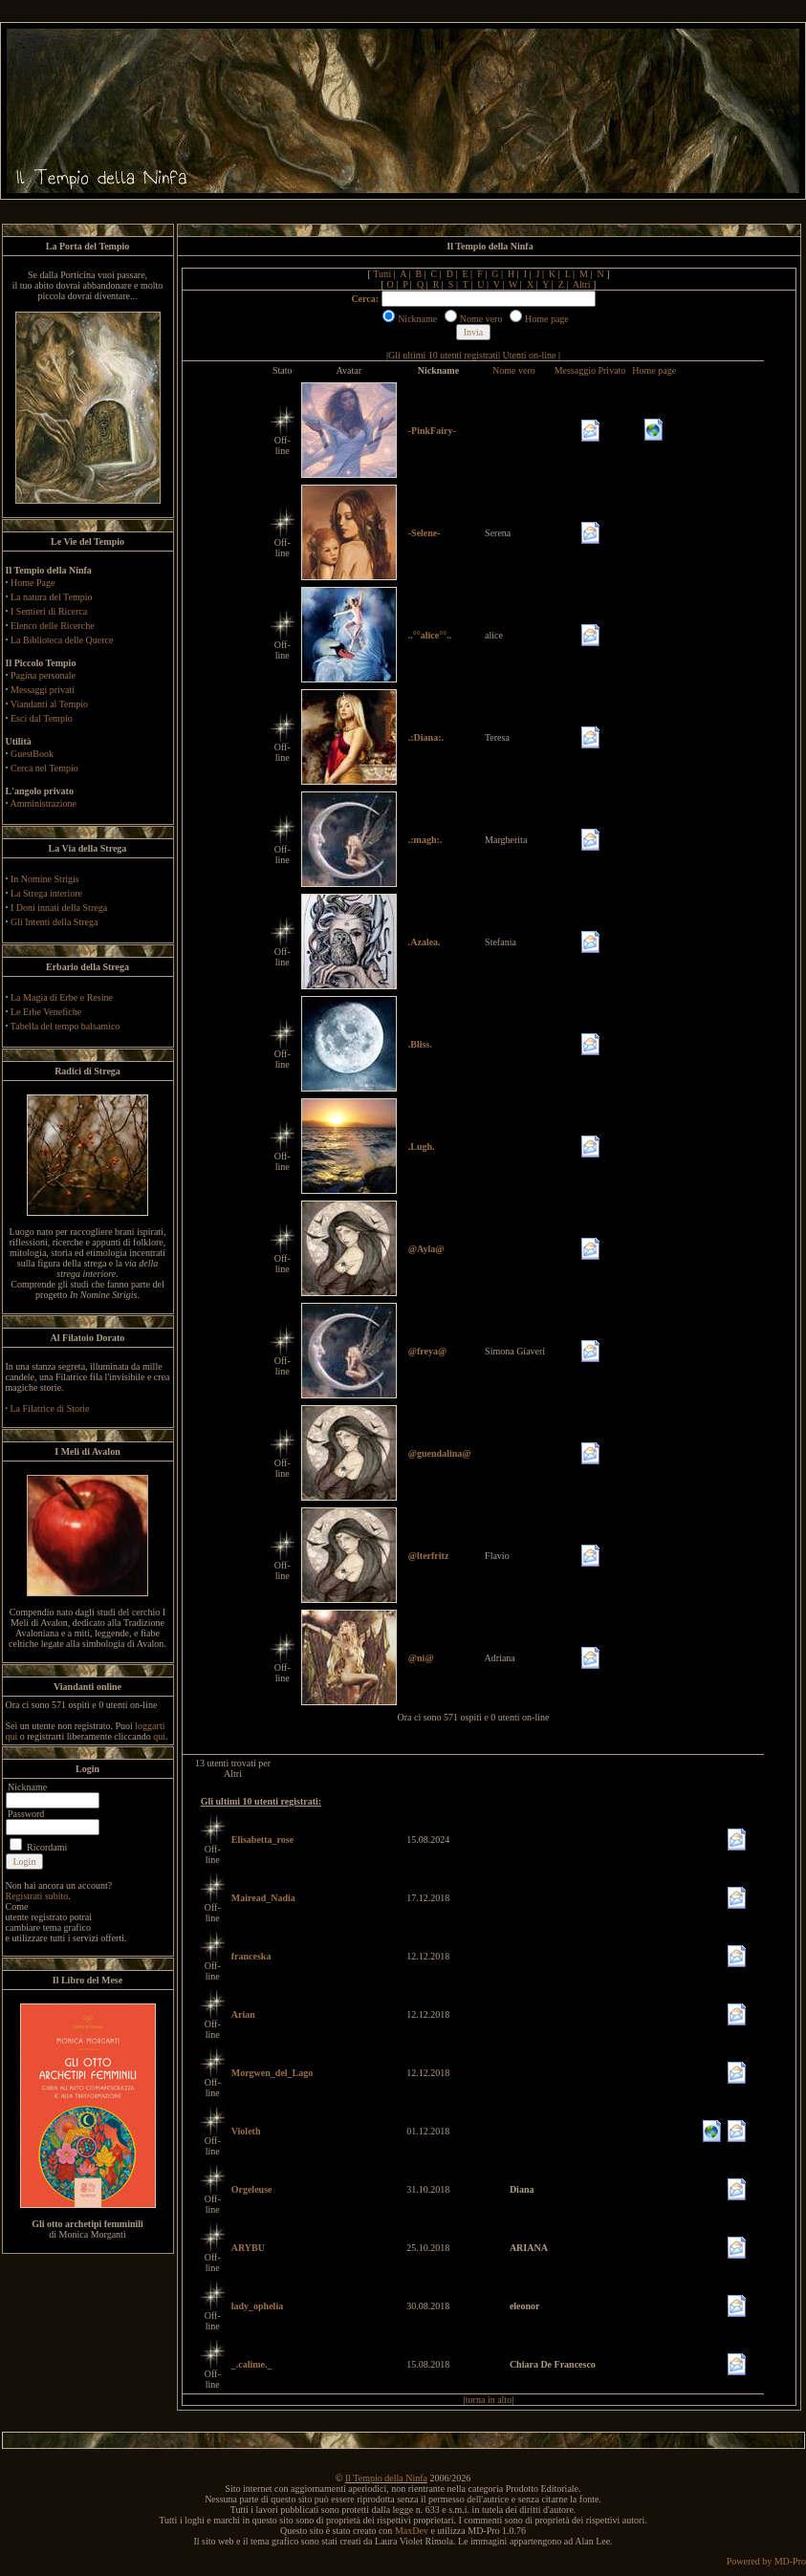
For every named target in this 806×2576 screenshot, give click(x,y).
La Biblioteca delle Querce (62, 640)
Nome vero (513, 370)
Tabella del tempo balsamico (65, 1026)
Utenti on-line (529, 355)
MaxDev (411, 2530)
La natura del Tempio (51, 597)
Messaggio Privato (590, 370)
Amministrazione (43, 803)
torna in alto (489, 2399)
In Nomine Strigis (45, 879)
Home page (654, 370)
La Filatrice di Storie (50, 1408)
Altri (582, 284)
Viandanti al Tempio (49, 704)
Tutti (382, 274)
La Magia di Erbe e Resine (62, 997)
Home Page (32, 582)
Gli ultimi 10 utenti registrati (443, 355)
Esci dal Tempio (42, 718)
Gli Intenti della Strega (54, 922)
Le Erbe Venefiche (46, 1012)
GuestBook (32, 753)
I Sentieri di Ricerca (49, 611)
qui (159, 1736)
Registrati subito (37, 1896)
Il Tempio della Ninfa (386, 2478)
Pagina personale (43, 675)
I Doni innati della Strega (59, 907)
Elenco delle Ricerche (53, 625)
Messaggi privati (43, 689)
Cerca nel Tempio (44, 768)
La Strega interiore (46, 893)
